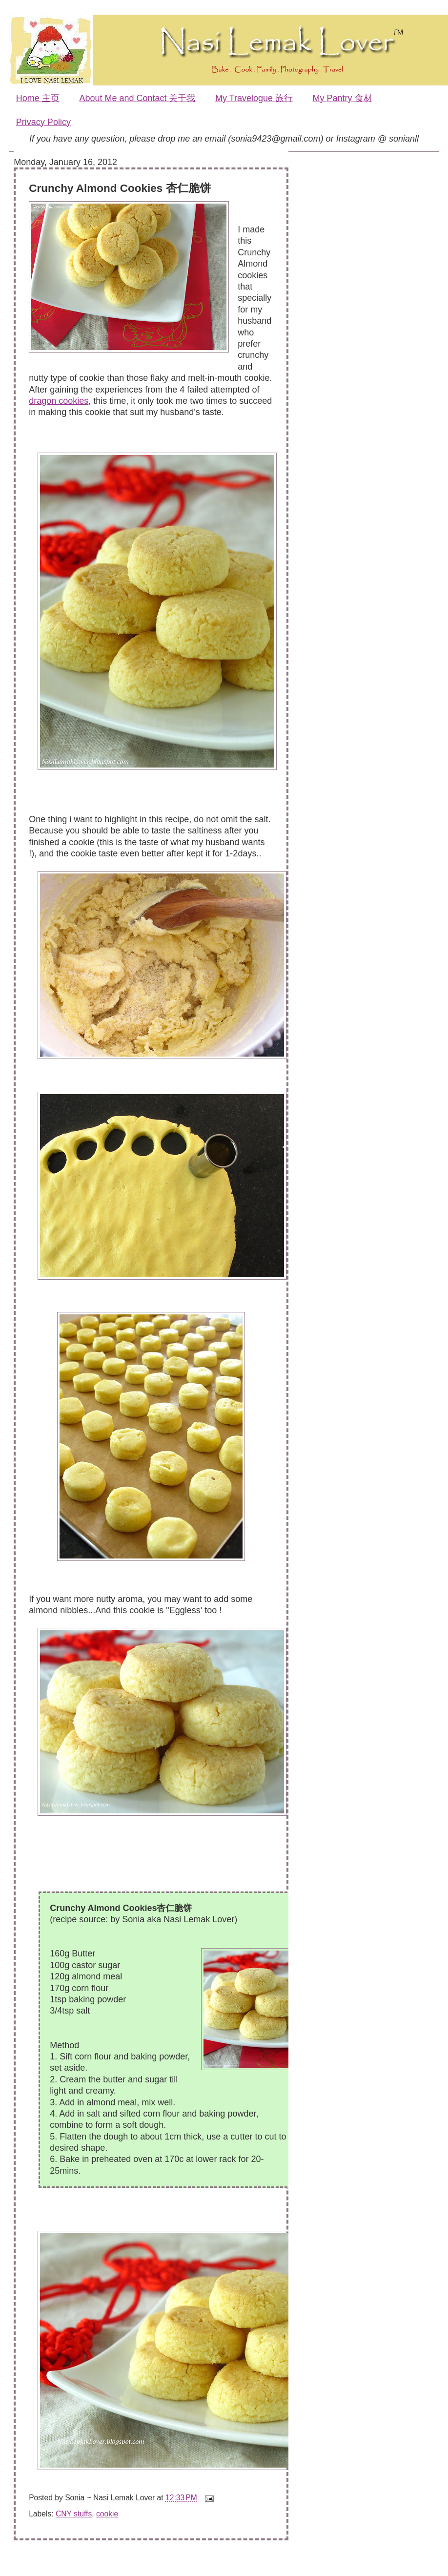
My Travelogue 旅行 (254, 98)
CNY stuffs (74, 2514)
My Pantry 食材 (342, 98)
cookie (107, 2514)
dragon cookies (58, 401)
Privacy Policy (43, 122)
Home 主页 (38, 98)
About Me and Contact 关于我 (137, 98)
